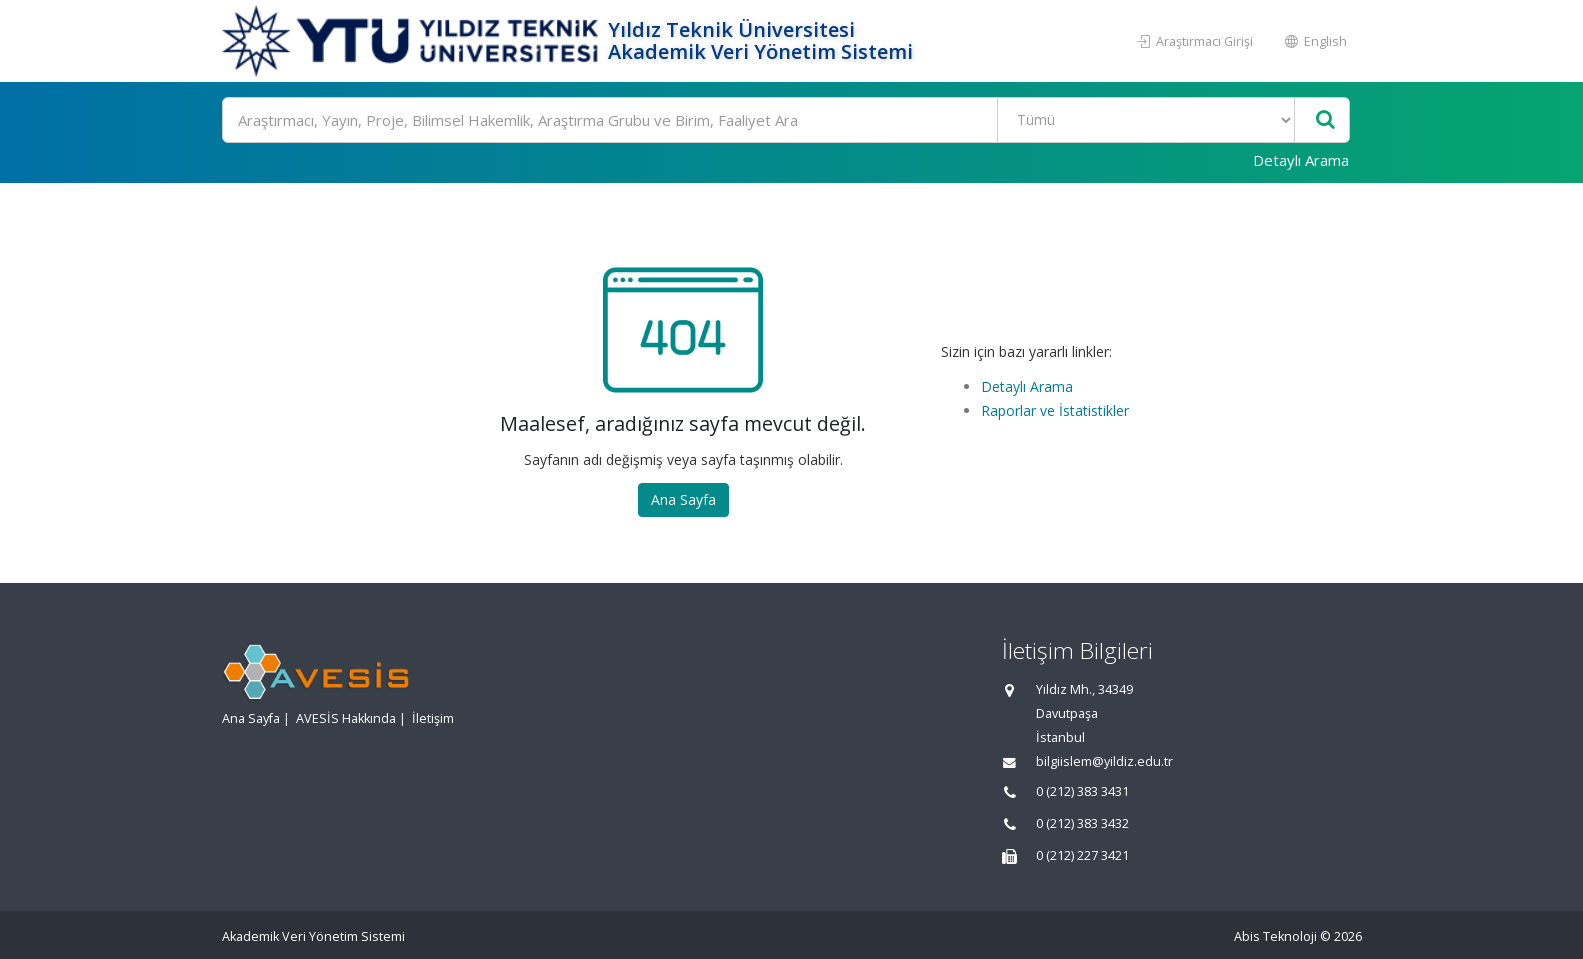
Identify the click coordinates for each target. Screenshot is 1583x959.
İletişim (433, 718)
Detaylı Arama (1301, 160)
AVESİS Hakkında (346, 718)
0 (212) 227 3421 (1082, 855)
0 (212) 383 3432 (1082, 823)
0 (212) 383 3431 (1082, 791)
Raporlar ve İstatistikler (1055, 410)
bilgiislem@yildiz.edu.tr (1104, 761)
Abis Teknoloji (1275, 936)
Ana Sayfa (683, 499)
